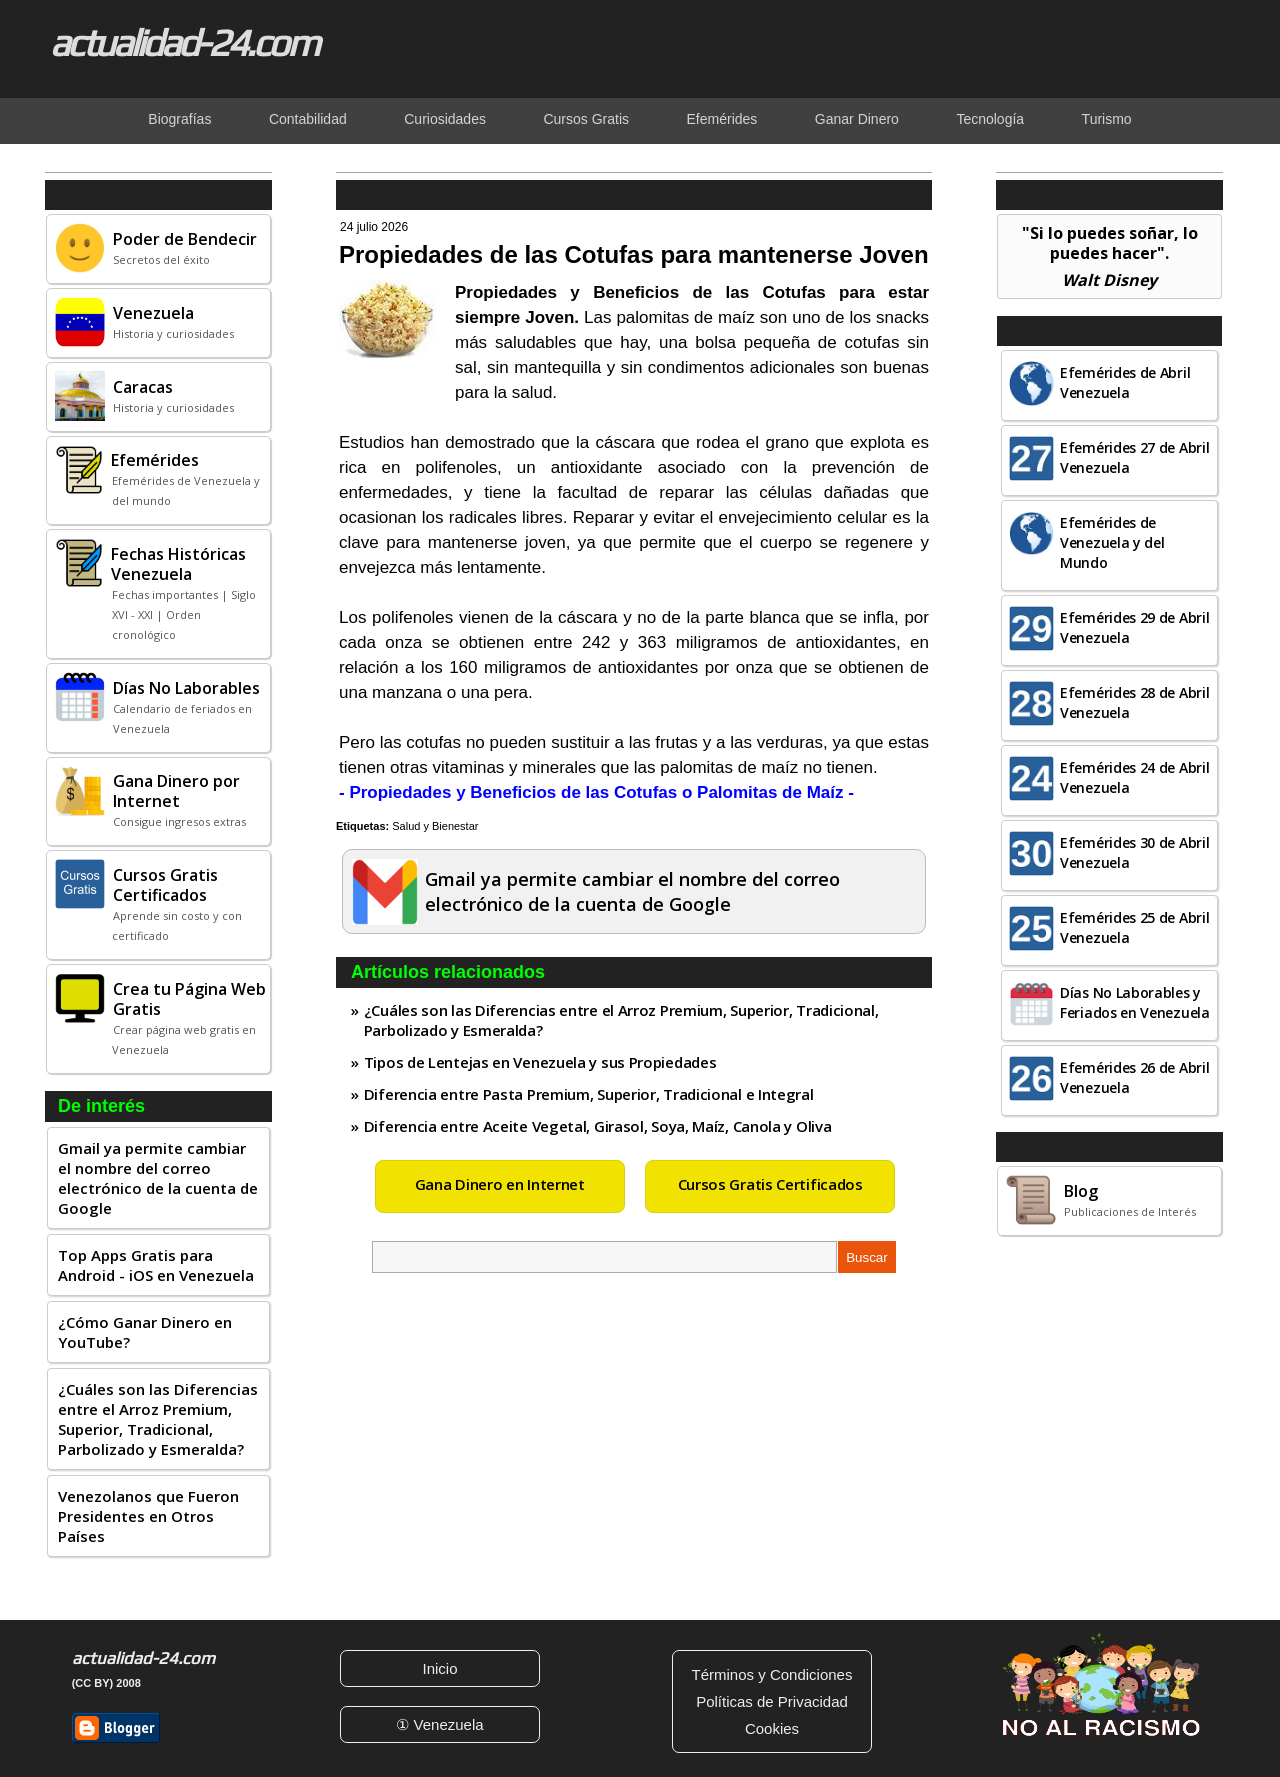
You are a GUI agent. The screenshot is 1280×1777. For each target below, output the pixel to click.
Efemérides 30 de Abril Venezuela (1134, 852)
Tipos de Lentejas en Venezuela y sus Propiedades (540, 1062)
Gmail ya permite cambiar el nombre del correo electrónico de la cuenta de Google (158, 1178)
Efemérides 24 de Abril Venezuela (1134, 777)
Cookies (772, 1728)
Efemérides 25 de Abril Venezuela (1134, 927)
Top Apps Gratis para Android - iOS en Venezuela (156, 1265)
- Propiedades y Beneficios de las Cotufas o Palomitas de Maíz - (596, 792)
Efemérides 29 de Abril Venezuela (1134, 627)
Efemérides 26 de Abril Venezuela (1134, 1077)
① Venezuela (439, 1724)
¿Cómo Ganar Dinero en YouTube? (145, 1332)
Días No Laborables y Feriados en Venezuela (1135, 1002)
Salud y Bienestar (435, 826)
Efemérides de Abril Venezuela (1125, 382)
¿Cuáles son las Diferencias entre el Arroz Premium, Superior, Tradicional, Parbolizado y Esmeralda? (158, 1419)
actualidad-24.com (184, 42)
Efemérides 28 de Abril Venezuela (1134, 702)
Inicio (439, 1668)
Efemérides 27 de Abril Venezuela (1134, 457)
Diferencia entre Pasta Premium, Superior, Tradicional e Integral (589, 1094)
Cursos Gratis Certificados (770, 1184)
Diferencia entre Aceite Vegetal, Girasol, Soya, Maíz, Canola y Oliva (598, 1126)
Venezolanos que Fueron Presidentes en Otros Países (148, 1516)
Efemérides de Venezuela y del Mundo (1112, 542)
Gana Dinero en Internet (500, 1184)
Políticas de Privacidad (772, 1701)
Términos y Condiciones (772, 1674)
